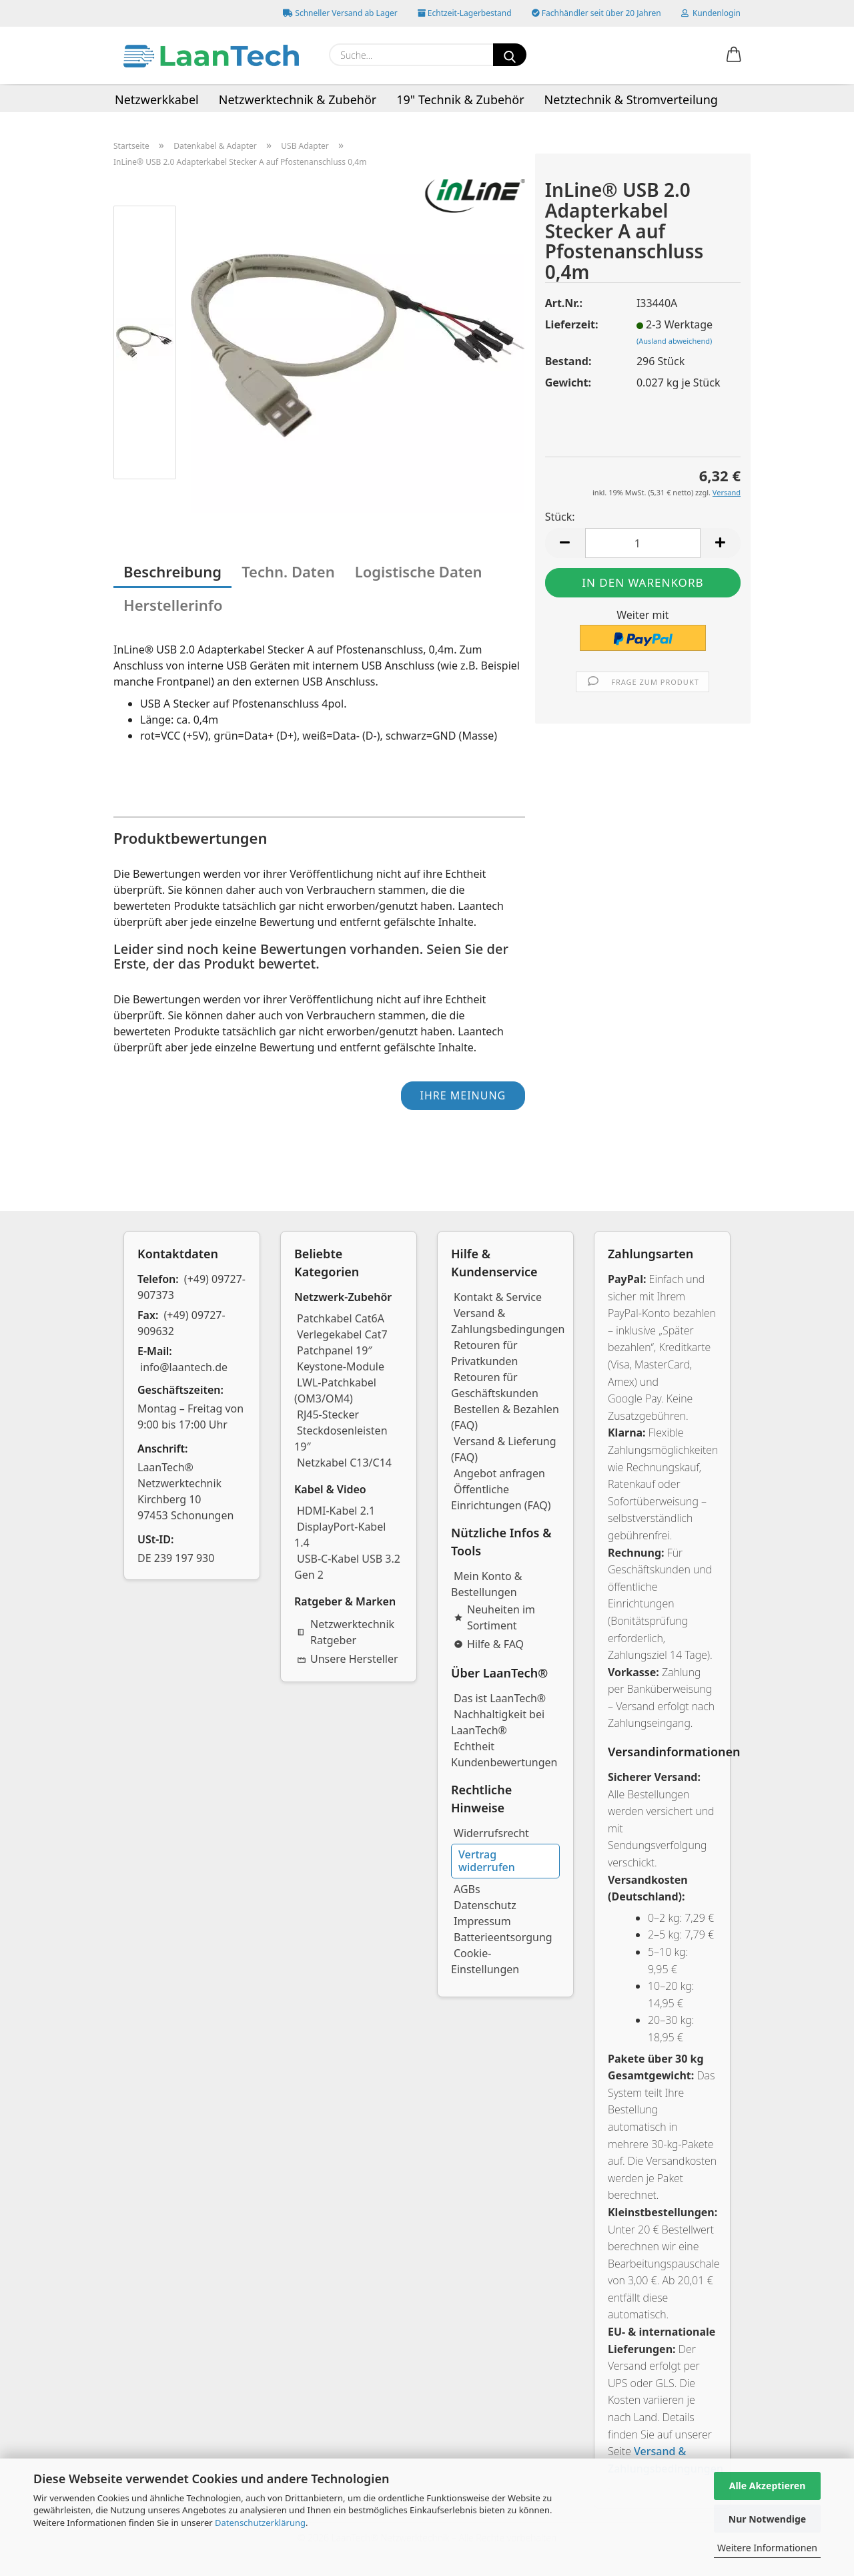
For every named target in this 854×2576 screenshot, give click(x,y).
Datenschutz (485, 1905)
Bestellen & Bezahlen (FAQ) (505, 1417)
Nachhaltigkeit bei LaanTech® (497, 1722)
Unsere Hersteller (347, 1658)
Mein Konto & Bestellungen (486, 1584)
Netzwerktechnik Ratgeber (345, 1632)
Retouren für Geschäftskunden (494, 1385)
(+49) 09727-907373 (191, 1287)
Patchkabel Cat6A (340, 1318)
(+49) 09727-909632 (181, 1323)
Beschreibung (172, 571)
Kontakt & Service (498, 1297)
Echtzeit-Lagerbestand (465, 13)
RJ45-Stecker (328, 1414)
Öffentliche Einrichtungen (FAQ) (501, 1497)
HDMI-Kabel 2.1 (336, 1510)
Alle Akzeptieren (767, 2485)
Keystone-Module (340, 1366)
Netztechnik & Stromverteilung (631, 99)
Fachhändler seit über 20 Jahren (596, 13)
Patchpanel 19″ (334, 1350)
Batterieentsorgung (503, 1937)
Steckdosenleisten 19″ (341, 1438)
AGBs (467, 1889)
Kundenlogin (711, 13)
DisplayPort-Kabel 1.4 (340, 1534)
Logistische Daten (418, 571)
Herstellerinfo (173, 605)
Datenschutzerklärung (260, 2523)
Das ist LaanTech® (500, 1698)
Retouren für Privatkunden (484, 1353)
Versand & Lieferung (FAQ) (503, 1449)
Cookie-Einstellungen (485, 1961)
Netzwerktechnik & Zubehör (298, 99)
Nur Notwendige (767, 2519)
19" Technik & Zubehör (460, 99)
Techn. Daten (288, 571)
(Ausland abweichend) (674, 341)
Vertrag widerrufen (486, 1860)
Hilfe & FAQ (489, 1644)
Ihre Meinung (463, 1095)
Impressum (482, 1921)
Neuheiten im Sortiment (494, 1617)
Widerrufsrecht (491, 1833)
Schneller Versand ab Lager (340, 13)
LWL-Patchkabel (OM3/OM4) (335, 1390)
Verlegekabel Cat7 (342, 1334)
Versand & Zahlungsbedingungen (508, 1321)
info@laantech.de (184, 1367)
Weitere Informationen (767, 2547)
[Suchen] (509, 54)
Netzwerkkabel (157, 99)
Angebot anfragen (499, 1473)
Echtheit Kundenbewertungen (504, 1754)
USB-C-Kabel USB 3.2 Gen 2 (347, 1566)
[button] (734, 55)
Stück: (560, 516)
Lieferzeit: (571, 324)
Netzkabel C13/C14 (344, 1462)
